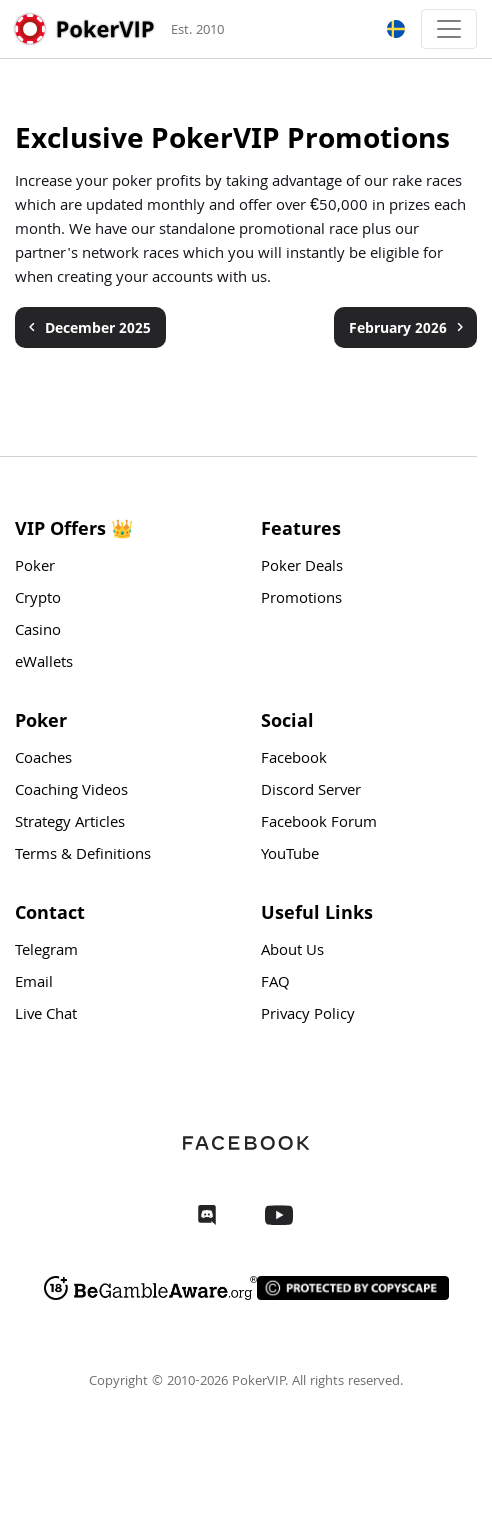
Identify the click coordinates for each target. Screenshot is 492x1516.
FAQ (275, 984)
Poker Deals (302, 568)
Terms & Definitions (83, 856)
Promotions (301, 600)
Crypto (38, 600)
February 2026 (409, 327)
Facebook (294, 760)
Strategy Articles (70, 824)
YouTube (290, 856)
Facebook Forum (319, 824)
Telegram (46, 952)
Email (34, 984)
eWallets (44, 664)
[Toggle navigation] (449, 29)
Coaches (43, 760)
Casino (38, 632)
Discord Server (311, 792)
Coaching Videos (71, 792)
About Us (292, 952)
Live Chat (46, 1016)
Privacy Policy (308, 1016)
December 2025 (87, 327)
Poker (35, 568)
